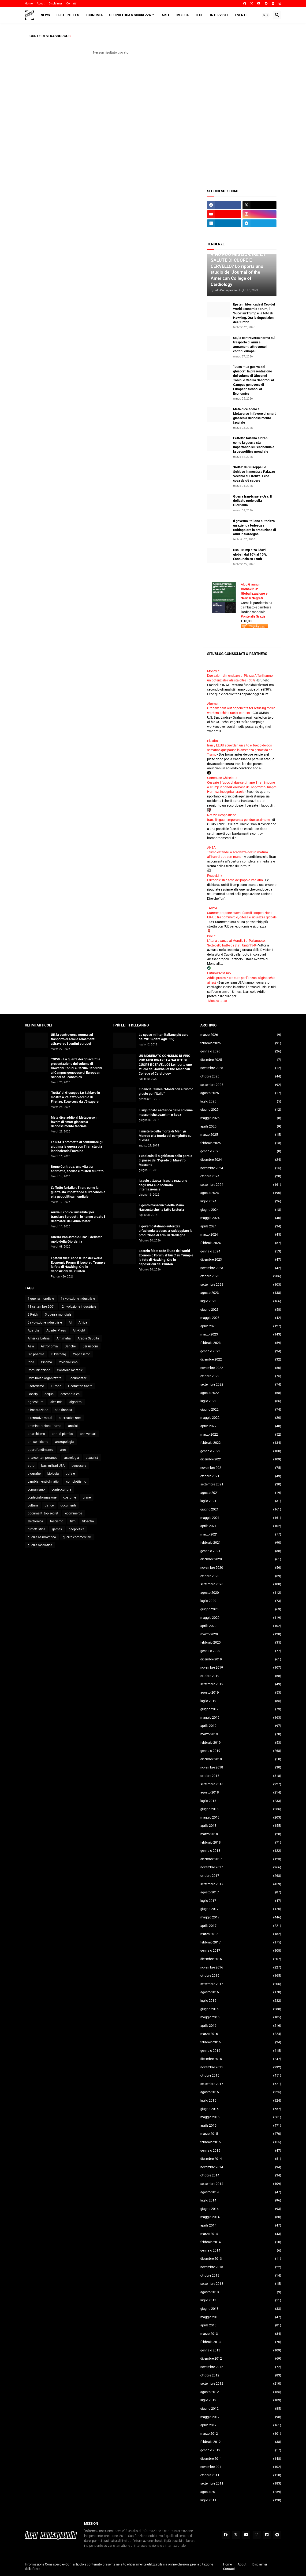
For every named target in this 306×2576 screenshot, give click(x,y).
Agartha (34, 1330)
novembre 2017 (240, 1867)
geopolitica (77, 1529)
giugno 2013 (240, 2309)
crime (87, 1497)
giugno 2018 (240, 1809)
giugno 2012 (240, 2408)
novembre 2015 (240, 2067)
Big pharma (36, 1354)
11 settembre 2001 (41, 1306)
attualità (92, 1457)
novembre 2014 (240, 2167)
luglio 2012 (240, 2400)
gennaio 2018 (240, 1850)
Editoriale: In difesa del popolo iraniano (235, 880)
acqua (49, 1394)
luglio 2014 (240, 2200)
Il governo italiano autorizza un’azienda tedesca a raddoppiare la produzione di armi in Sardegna (254, 527)
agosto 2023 (240, 1293)
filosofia (88, 1521)
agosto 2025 (240, 1093)
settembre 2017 (240, 1884)
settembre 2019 (240, 1684)
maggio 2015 (240, 2117)
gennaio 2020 (240, 1651)
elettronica (35, 1521)
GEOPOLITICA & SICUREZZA (130, 15)
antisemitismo (38, 1442)
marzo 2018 (240, 1834)
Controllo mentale (70, 1370)
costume (69, 1497)
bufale (70, 1473)
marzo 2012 (240, 2433)
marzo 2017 (240, 1934)
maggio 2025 (240, 1118)
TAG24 (212, 908)
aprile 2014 (240, 2225)
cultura (33, 1505)
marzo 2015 (240, 2134)
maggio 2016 (240, 2017)
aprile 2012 (240, 2425)
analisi (73, 1426)
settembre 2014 (240, 2184)
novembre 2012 (240, 2367)
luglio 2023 (240, 1301)
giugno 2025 (240, 1109)
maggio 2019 (240, 1717)
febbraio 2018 (240, 1842)
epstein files (67, 15)
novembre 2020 (240, 1567)
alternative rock (70, 1418)
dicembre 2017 (240, 1859)
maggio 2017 (240, 1917)
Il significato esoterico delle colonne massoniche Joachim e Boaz (166, 1112)
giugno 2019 (240, 1709)
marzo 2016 (240, 2034)
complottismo (76, 1481)
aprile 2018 (240, 1825)
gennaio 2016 (240, 2050)
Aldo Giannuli (250, 584)
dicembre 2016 (240, 1959)
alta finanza (63, 1410)
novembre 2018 (240, 1767)
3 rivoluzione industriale (45, 1322)
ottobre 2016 (240, 1975)
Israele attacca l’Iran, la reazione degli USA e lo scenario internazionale (163, 1185)
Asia (31, 1346)
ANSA (211, 847)
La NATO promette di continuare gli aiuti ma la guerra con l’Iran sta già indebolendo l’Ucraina (77, 1146)
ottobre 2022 (240, 1376)
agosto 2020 (240, 1592)
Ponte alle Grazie (253, 616)
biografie (34, 1473)
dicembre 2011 (240, 2458)
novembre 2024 (240, 1168)
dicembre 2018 (240, 1759)
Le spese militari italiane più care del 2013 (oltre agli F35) (163, 1037)
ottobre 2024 (240, 1176)
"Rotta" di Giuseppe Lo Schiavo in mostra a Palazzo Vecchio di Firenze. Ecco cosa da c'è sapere (254, 473)
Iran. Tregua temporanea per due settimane (238, 820)
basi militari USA (53, 1465)
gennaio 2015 (240, 2150)
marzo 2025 (240, 1134)
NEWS (45, 15)
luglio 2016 (240, 2000)
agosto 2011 (240, 2492)
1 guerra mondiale (41, 1298)
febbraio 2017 (240, 1942)
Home (29, 3)
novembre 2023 (240, 1268)
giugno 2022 (240, 1409)
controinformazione (42, 1497)
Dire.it (211, 936)
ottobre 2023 (240, 1276)
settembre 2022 (240, 1384)
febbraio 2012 (240, 2442)
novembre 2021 (240, 1468)
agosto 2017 (240, 1892)
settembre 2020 (240, 1584)
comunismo (36, 1489)
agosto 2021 (240, 1493)
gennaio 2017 (240, 1950)
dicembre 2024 (240, 1159)
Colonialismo (68, 1362)
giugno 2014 (240, 2209)
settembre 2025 (240, 1085)
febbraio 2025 (240, 1143)
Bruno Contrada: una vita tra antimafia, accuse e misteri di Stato (77, 1169)
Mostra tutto (217, 1001)
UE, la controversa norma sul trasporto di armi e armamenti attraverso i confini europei (254, 344)
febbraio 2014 (240, 2242)
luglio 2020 (240, 1601)
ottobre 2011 (240, 2475)
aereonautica (70, 1394)
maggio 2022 (240, 1417)
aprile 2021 (240, 1526)
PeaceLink (214, 875)
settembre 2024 (240, 1184)
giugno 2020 (240, 1609)
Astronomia (49, 1346)
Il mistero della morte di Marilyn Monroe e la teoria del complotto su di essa (165, 1135)
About (41, 3)
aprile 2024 (240, 1226)
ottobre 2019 (240, 1676)
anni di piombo (62, 1434)
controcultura (61, 1489)
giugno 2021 (240, 1509)
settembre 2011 (240, 2483)
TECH (199, 15)
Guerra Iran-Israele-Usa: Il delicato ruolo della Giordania (252, 501)
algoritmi (75, 1402)
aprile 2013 (240, 2325)
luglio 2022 (240, 1401)
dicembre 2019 (240, 1659)
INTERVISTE (219, 15)
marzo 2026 (240, 1035)
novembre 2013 (240, 2267)
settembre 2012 (240, 2383)
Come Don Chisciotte (222, 778)
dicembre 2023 (240, 1259)
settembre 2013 (240, 2283)
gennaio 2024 (240, 1251)
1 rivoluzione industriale (78, 1298)
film (72, 1521)
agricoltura (36, 1402)
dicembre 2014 (240, 2159)
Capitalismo (81, 1354)
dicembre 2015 (240, 2059)
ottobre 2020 (240, 1576)
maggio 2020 (240, 1617)
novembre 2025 (240, 1068)
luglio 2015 (240, 2100)
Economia (94, 15)
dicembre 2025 (240, 1060)
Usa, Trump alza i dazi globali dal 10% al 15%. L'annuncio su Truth (250, 554)
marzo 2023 (240, 1334)
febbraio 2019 (240, 1742)
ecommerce (73, 1513)
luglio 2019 (240, 1701)
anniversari (88, 1434)
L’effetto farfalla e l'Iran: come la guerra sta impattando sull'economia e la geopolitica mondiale (253, 444)
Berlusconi (90, 1346)
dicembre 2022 (240, 1359)
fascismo (56, 1521)
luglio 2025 (240, 1101)
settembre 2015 (240, 2084)
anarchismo (36, 1434)
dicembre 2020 (240, 1559)
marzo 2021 (240, 1534)
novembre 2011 (240, 2467)
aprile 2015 (240, 2125)
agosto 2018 (240, 1792)
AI (70, 1322)
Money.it (213, 671)
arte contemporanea (42, 1457)
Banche (70, 1346)
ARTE (166, 15)
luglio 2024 (240, 1201)
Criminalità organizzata (45, 1378)
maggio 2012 (240, 2417)
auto (31, 1465)
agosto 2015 (240, 2092)
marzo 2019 (240, 1734)
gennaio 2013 (240, 2350)
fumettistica (36, 1529)
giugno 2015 (240, 2109)
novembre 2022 (240, 1368)
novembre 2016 (240, 1967)
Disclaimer (55, 3)
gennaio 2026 (240, 1051)
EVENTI (240, 15)
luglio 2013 (240, 2300)
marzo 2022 (240, 1434)
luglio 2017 (240, 1901)
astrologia (71, 1457)
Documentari (77, 1378)
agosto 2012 (240, 2392)
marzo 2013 (240, 2334)
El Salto (212, 741)
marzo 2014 (240, 2234)
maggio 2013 (240, 2317)
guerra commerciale (77, 1537)
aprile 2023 (240, 1326)
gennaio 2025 (240, 1151)
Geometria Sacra (80, 1386)
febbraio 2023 (240, 1343)
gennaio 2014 (240, 2250)
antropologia (64, 1442)
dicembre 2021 (240, 1459)
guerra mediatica (40, 1545)
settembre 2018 (240, 1784)
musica (182, 15)
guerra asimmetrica (42, 1537)
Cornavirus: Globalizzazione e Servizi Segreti (254, 593)
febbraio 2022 (240, 1443)
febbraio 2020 (240, 1642)
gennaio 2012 (240, 2450)
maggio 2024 (240, 1218)
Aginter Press (56, 1330)
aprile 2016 (240, 2025)
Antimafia (63, 1338)
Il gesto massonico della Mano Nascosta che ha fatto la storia (161, 1207)
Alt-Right (79, 1330)
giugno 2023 (240, 1309)
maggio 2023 (240, 1318)
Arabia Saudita (88, 1338)
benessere (78, 1465)
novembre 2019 (240, 1667)
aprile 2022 (240, 1426)
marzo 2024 (240, 1234)
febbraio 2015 (240, 2142)
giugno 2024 (240, 1210)
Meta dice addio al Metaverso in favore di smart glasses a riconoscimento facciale (254, 415)
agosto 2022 (240, 1393)
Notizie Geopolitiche (221, 815)
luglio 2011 (240, 2500)
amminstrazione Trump (44, 1426)
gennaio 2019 (240, 1751)
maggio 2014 (240, 2217)
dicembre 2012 (240, 2358)
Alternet (213, 704)
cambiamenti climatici (43, 1481)
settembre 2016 (240, 1984)
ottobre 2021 (240, 1476)
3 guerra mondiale (58, 1314)
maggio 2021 (240, 1518)
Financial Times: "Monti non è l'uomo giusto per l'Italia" (166, 1091)
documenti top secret (43, 1513)
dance (49, 1505)
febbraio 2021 (240, 1542)
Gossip (33, 1394)
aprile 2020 (240, 1626)
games (57, 1529)
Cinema (46, 1362)
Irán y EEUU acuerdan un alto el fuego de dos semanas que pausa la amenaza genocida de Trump (239, 749)
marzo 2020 (240, 1634)
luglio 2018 (240, 1801)
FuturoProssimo (219, 973)
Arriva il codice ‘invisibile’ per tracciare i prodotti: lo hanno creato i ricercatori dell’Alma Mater (78, 1216)
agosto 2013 (240, 2292)
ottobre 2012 (240, 2375)
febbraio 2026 (240, 1043)
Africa (82, 1322)
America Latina (39, 1338)
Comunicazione (39, 1370)
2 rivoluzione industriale (79, 1306)
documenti (68, 1505)
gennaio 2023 (240, 1351)
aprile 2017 (240, 1926)
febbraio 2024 (240, 1243)
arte (63, 1450)
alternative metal (40, 1418)
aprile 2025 (240, 1126)
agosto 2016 (240, 1992)
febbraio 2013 (240, 2342)
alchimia (56, 1402)
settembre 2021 (240, 1484)
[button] (266, 15)
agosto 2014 (240, 2192)
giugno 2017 (240, 1909)
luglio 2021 (240, 1501)
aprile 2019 (240, 1726)
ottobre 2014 (240, 2175)
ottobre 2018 (240, 1776)
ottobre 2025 (240, 1076)
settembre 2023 (240, 1284)
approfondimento (40, 1450)
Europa (56, 1386)
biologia (53, 1473)
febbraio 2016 (240, 2042)
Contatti (71, 3)
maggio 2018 (240, 1817)
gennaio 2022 (240, 1451)
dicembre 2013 (240, 2258)
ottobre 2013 (240, 2275)
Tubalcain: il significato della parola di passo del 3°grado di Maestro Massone (165, 1160)
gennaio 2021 (240, 1551)
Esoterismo (36, 1386)
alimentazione (38, 1410)
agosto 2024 (240, 1193)
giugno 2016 (240, 2009)
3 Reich (33, 1314)
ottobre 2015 (240, 2075)
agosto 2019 (240, 1692)
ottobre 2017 (240, 1876)
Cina (31, 1362)
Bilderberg (58, 1354)
